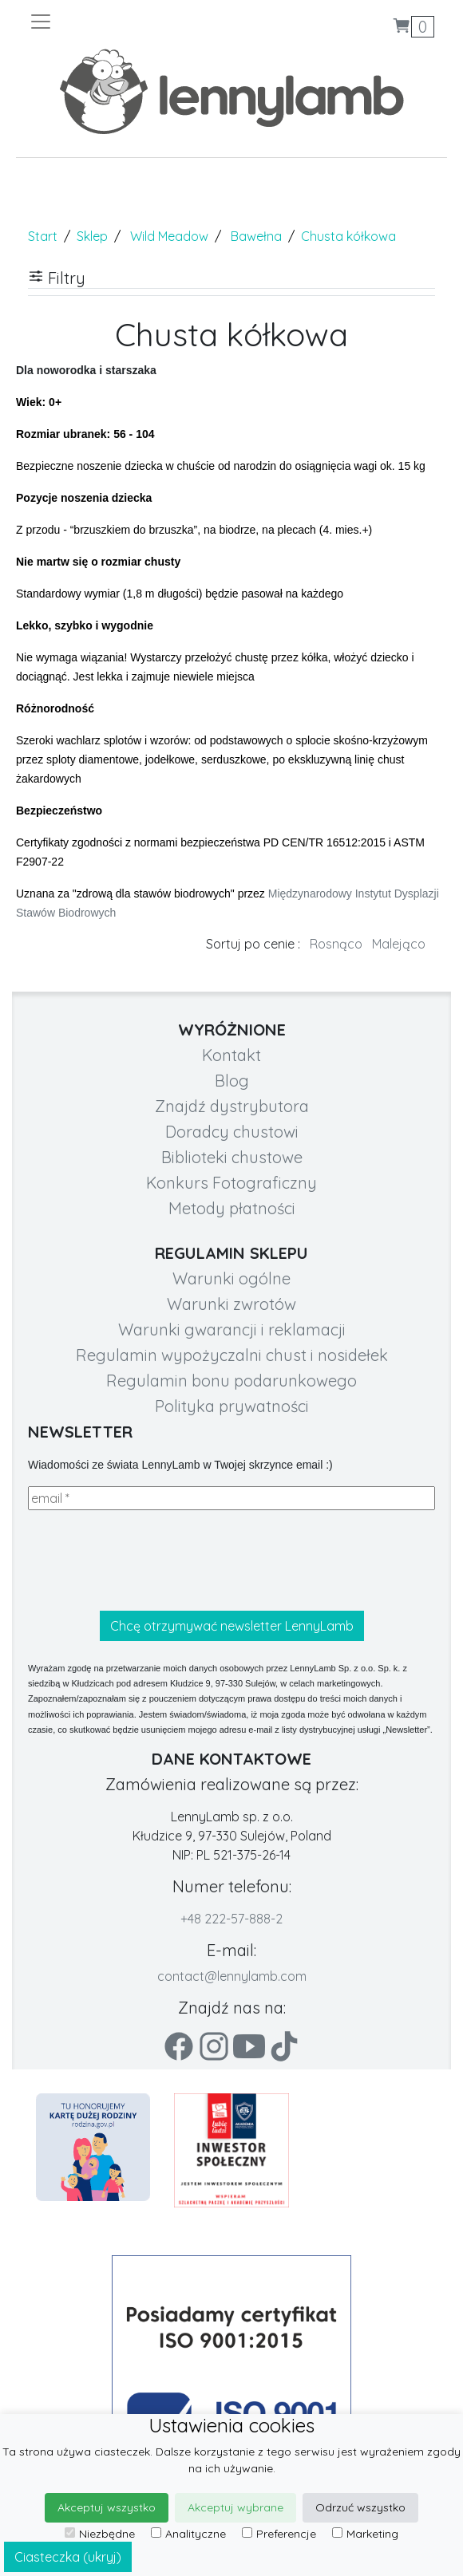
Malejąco (398, 944)
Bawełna (256, 236)
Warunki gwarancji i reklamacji (232, 1329)
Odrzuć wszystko (360, 2507)
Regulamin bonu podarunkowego (231, 1381)
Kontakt (231, 1055)
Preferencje (279, 2534)
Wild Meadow (169, 236)
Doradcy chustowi (232, 1132)
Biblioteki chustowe (232, 1157)
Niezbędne (100, 2534)
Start (42, 236)
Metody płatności (231, 1208)
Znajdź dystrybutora (232, 1106)
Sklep (92, 236)
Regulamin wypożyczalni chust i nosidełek (232, 1355)
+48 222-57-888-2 (231, 1919)
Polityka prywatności (232, 1406)
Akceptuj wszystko (106, 2507)
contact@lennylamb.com (232, 1976)
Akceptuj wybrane (235, 2507)
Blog (232, 1081)
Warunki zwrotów (231, 1304)
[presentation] (149, 1560)
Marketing (365, 2534)
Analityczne (188, 2534)
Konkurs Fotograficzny (231, 1183)
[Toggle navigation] (130, 21)
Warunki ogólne (231, 1278)
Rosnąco (336, 944)
